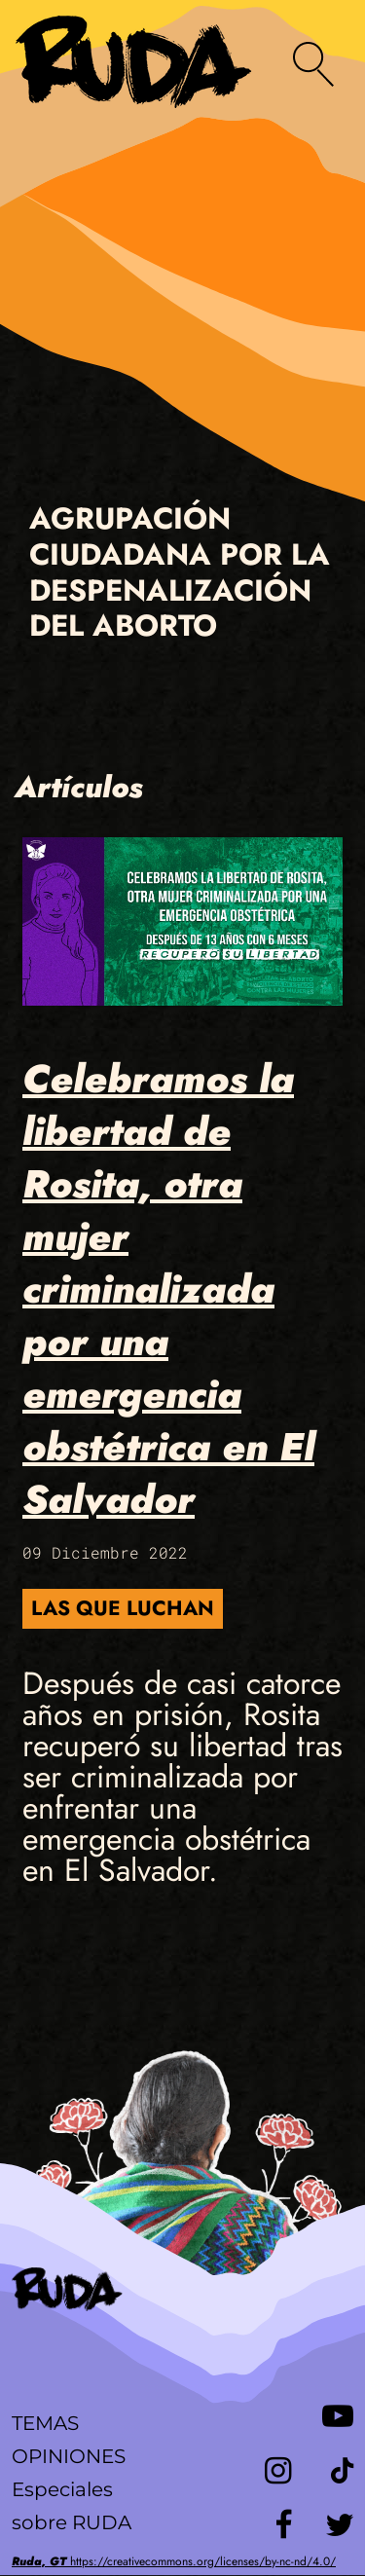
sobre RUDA (71, 2522)
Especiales (62, 2489)
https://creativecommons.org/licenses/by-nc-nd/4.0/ (174, 2561)
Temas (45, 2423)
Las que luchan (122, 1608)
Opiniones (69, 2456)
